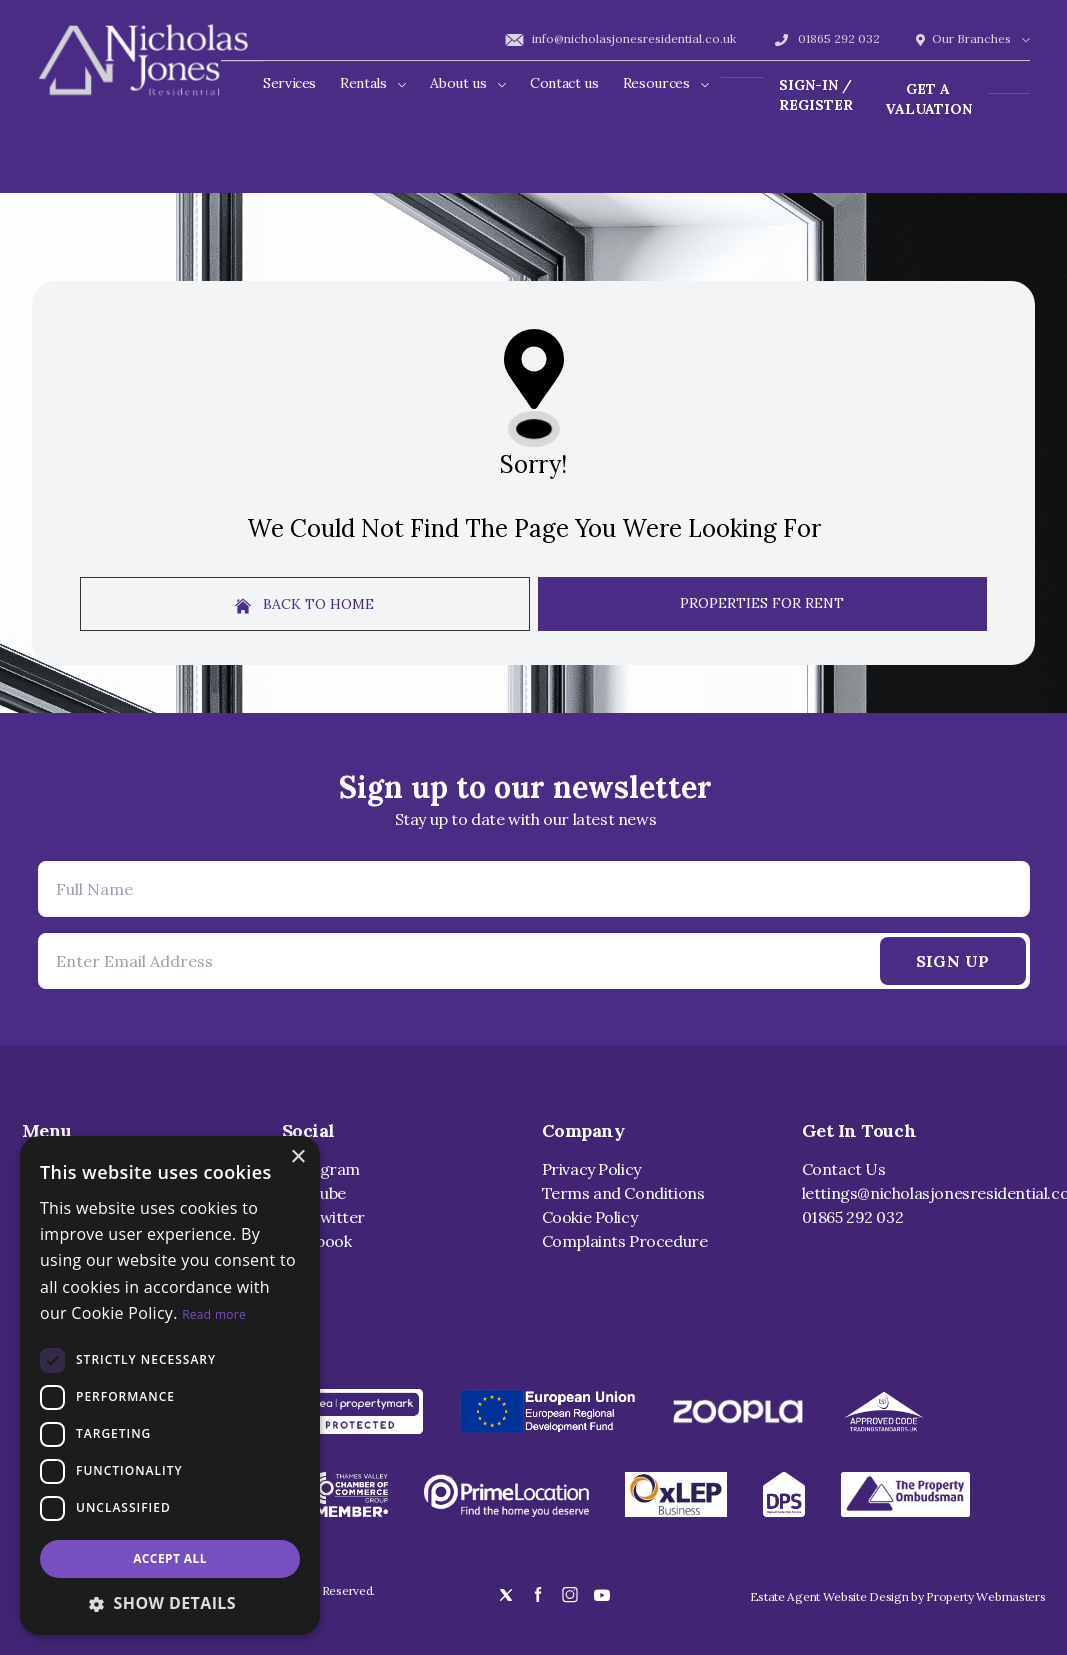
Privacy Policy (591, 1169)
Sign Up (953, 961)
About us (468, 83)
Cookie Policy (590, 1217)
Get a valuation (928, 99)
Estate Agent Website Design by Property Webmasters (898, 1596)
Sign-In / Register (816, 95)
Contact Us (844, 1169)
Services (289, 83)
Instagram (321, 1169)
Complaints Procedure (625, 1241)
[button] (170, 1603)
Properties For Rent (762, 603)
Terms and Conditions (623, 1193)
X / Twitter (324, 1217)
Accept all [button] (170, 1558)
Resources (666, 83)
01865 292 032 (826, 38)
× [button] (297, 1157)
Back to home (304, 604)
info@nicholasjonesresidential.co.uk (620, 38)
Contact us (564, 83)
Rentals (373, 83)
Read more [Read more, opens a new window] (214, 1314)
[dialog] (170, 1385)
